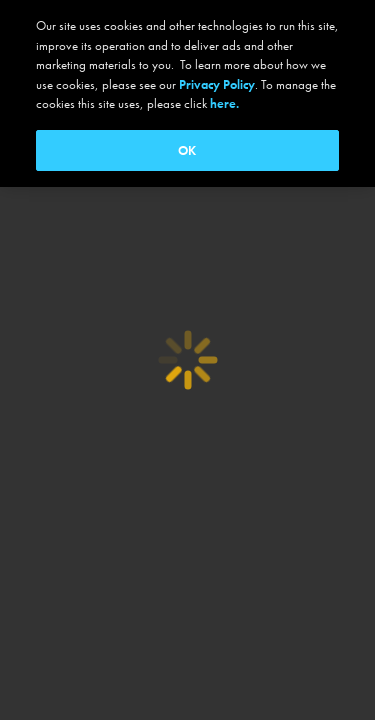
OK (187, 150)
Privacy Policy (217, 84)
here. (224, 103)
